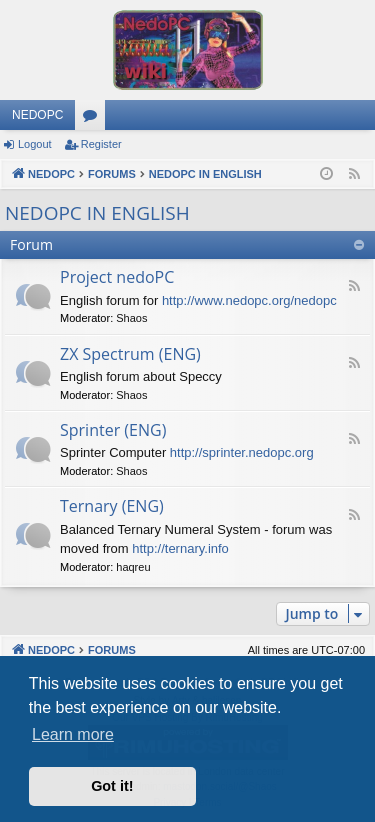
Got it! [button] (112, 786)
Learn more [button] (73, 734)
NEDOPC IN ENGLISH (97, 213)
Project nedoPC (117, 277)
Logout (35, 144)
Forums (94, 119)
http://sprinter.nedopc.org (242, 452)
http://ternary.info (180, 548)
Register (101, 144)
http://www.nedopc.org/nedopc (249, 300)
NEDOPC (37, 115)
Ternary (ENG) (112, 506)
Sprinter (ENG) (113, 430)
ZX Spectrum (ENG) (130, 354)
